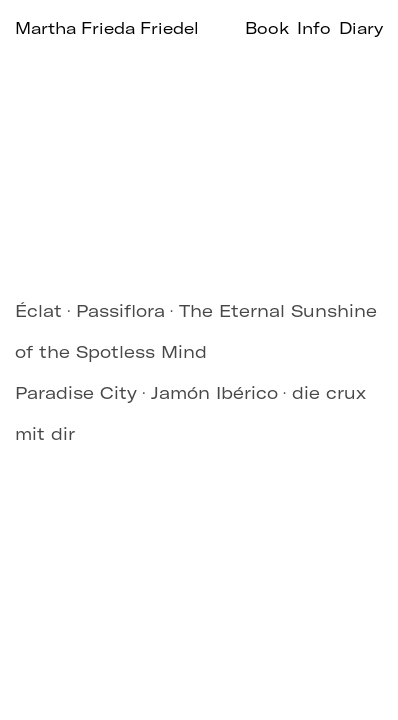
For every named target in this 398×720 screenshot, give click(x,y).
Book (267, 28)
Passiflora (120, 310)
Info (314, 28)
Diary (361, 28)
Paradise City (76, 392)
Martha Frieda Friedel (107, 28)
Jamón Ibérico (214, 392)
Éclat (38, 310)
